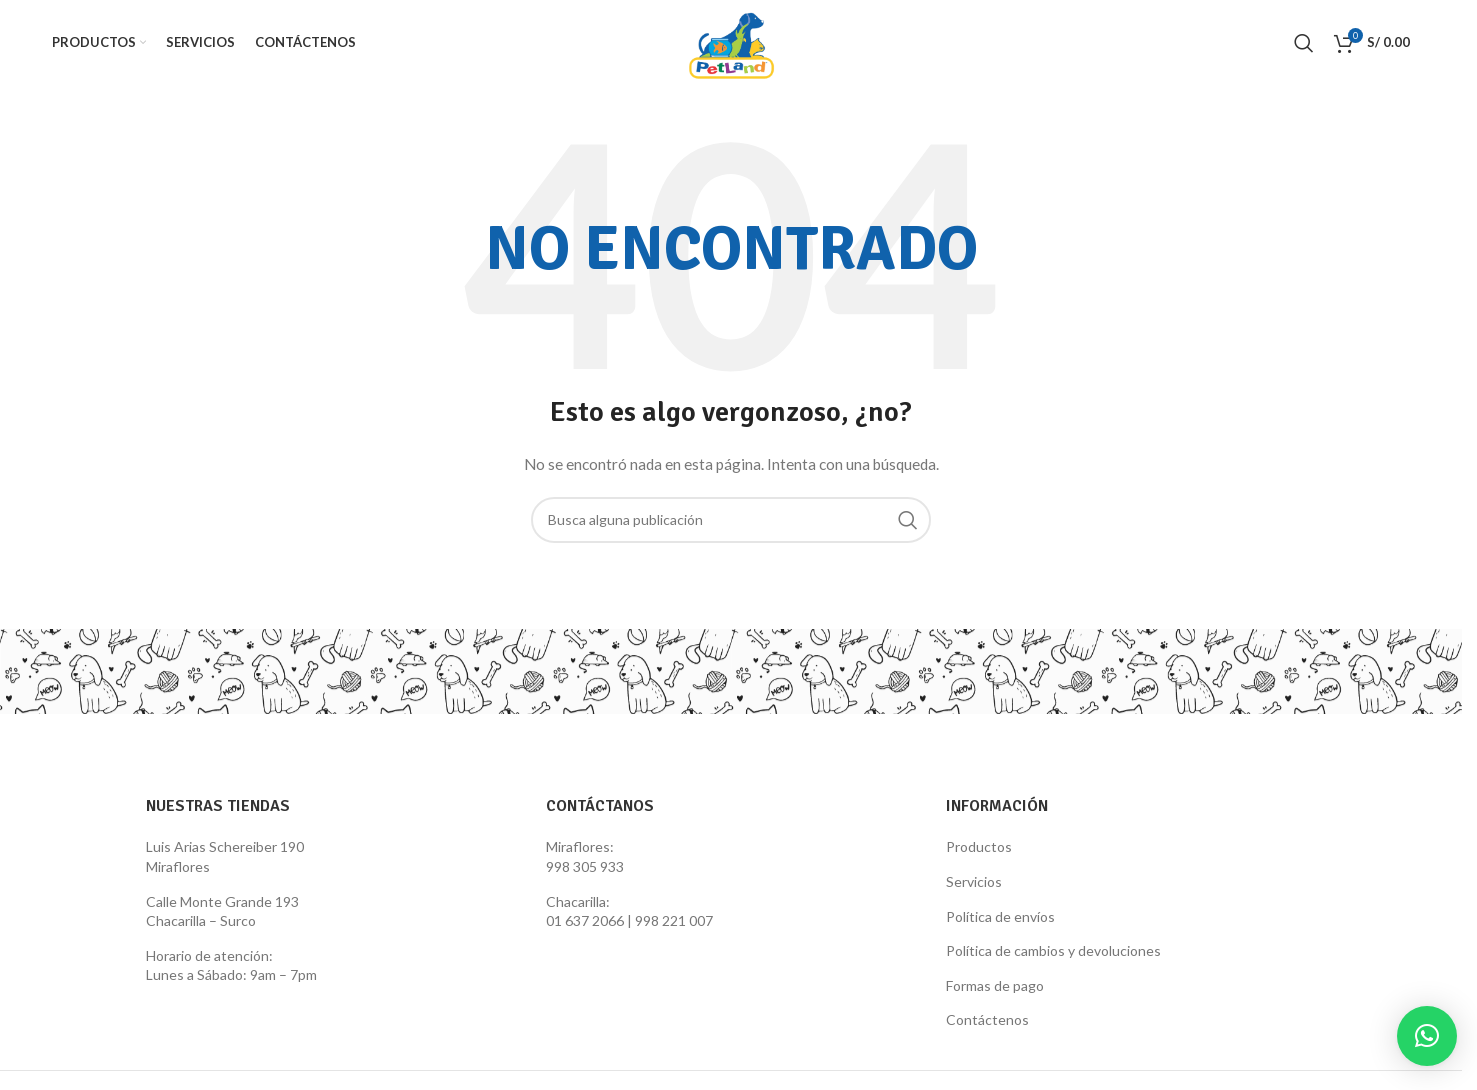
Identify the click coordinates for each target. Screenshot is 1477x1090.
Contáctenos (987, 1019)
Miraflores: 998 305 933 (585, 856)
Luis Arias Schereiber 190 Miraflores (225, 856)
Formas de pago (995, 985)
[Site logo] (731, 40)
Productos (979, 846)
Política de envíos (1000, 916)
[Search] (1304, 43)
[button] (1427, 1036)
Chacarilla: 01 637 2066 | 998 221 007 (629, 911)
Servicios (974, 881)
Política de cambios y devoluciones (1053, 950)
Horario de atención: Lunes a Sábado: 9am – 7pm (231, 965)
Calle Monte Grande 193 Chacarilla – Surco (222, 911)
